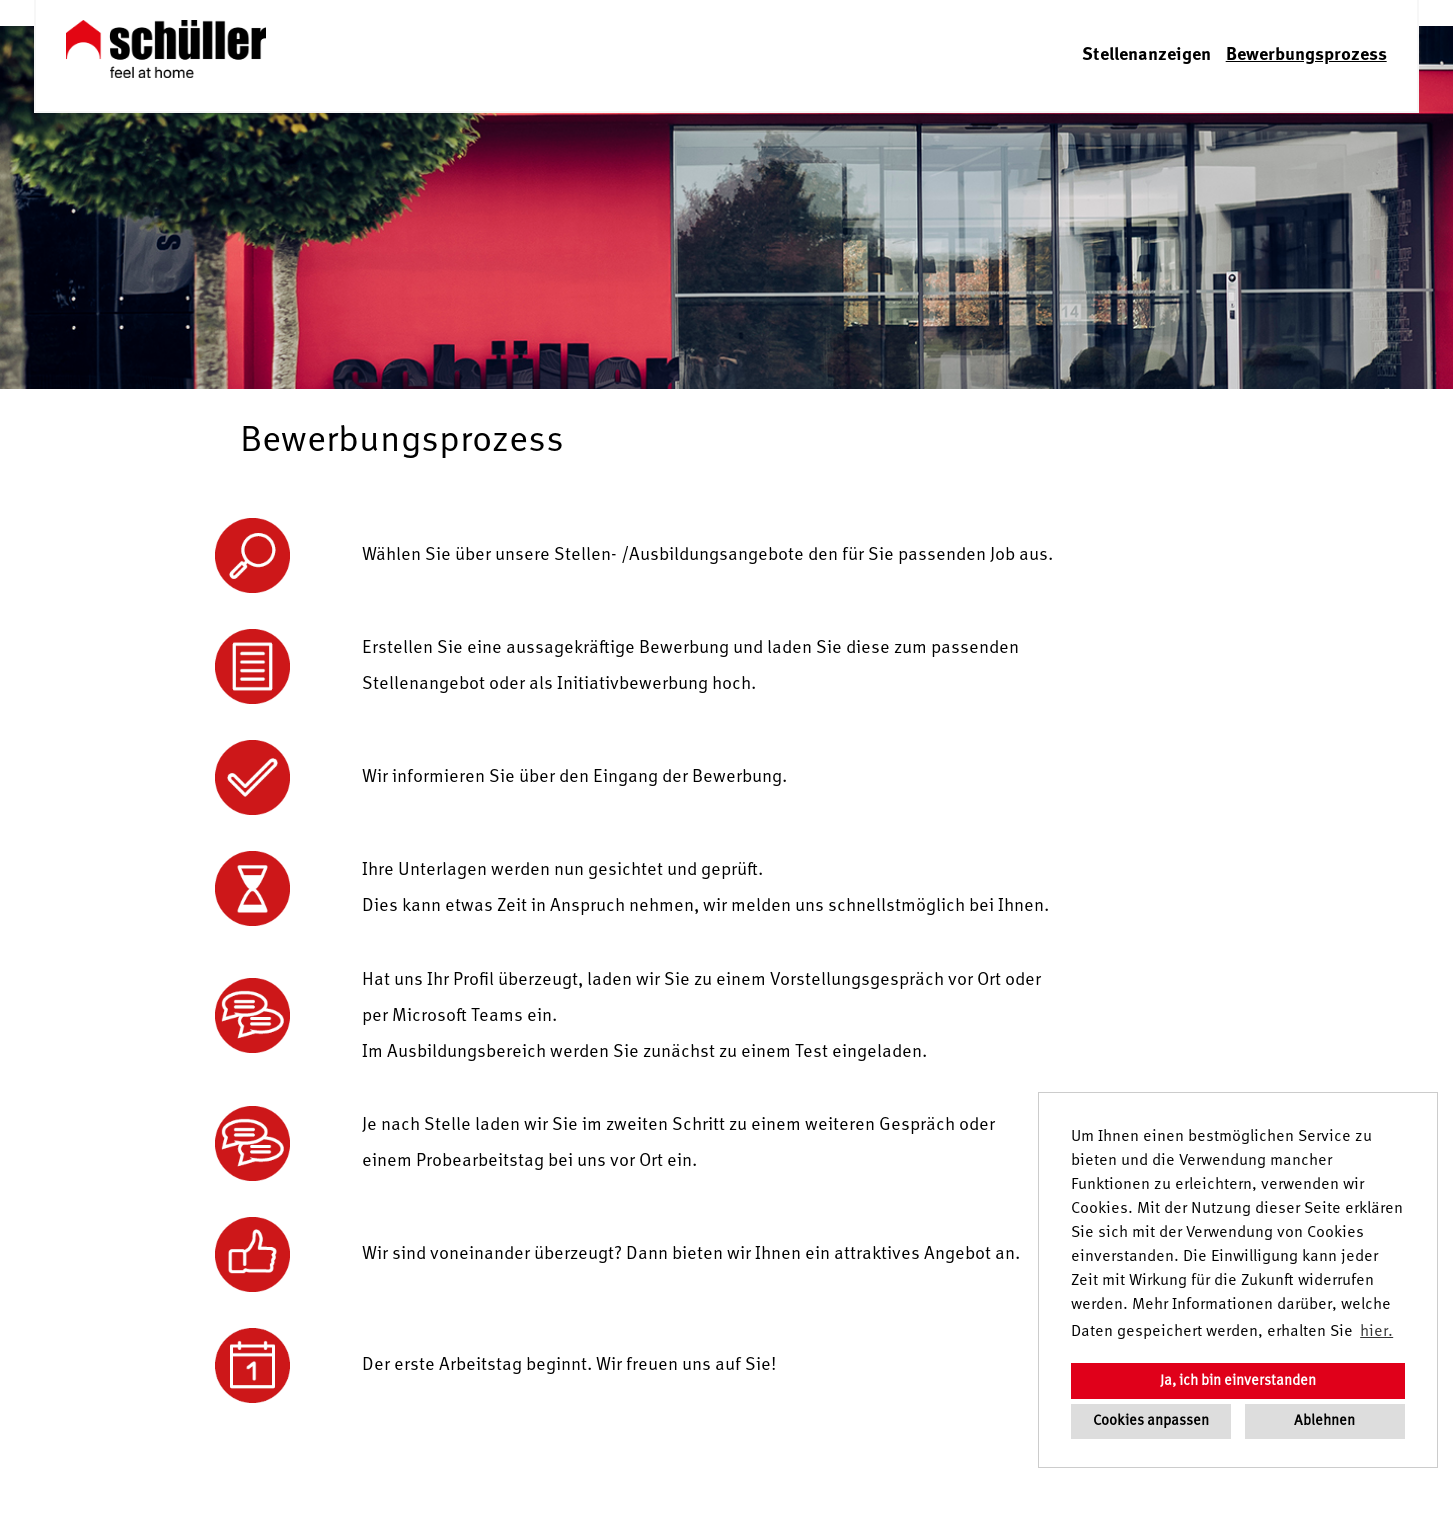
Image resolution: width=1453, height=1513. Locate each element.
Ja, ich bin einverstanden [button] (1238, 1381)
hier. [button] (1376, 1332)
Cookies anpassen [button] (1151, 1421)
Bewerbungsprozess (1306, 55)
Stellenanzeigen (1146, 55)
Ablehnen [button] (1324, 1421)
